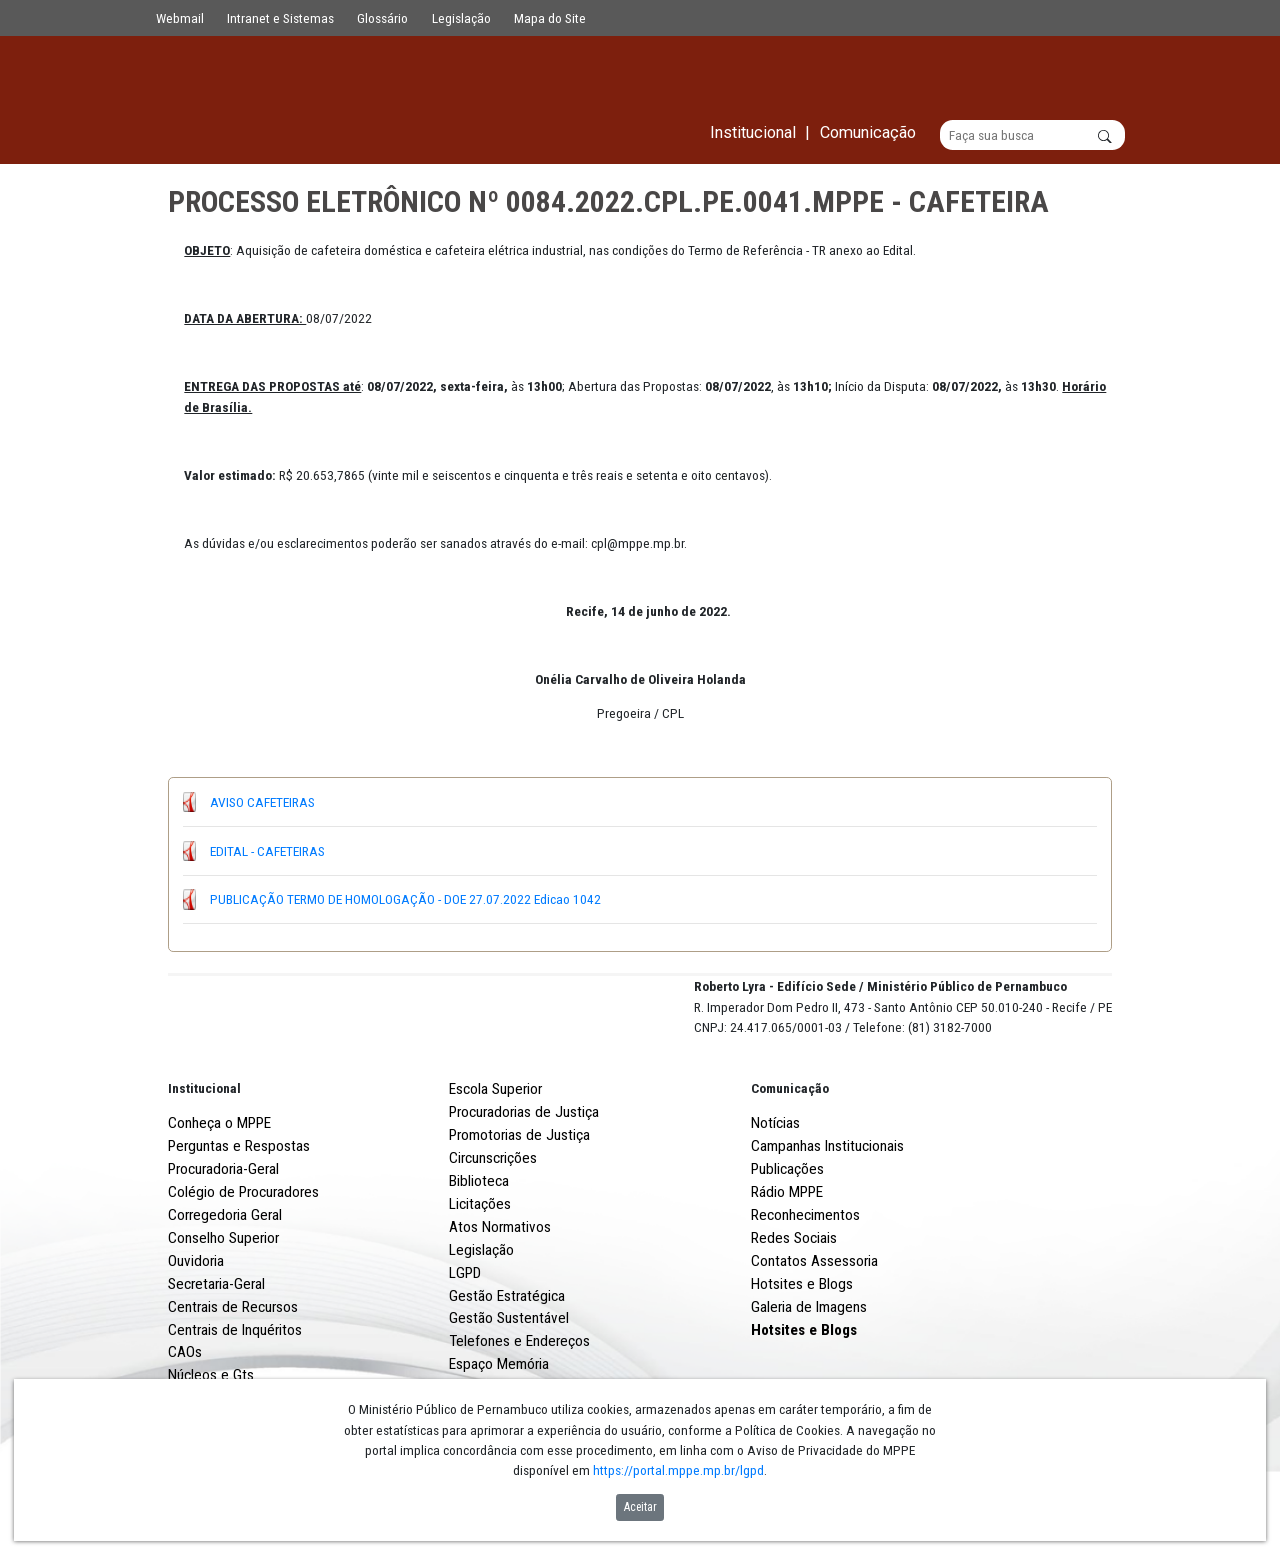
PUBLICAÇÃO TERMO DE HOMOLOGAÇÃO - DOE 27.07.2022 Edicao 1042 (405, 900)
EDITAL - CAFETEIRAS (267, 851)
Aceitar (640, 1507)
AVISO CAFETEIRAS (262, 802)
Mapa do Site (550, 18)
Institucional (204, 1163)
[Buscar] (1032, 136)
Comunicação (790, 1163)
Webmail (180, 18)
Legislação (461, 18)
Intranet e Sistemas (280, 18)
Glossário (382, 18)
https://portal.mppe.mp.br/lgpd (678, 1470)
